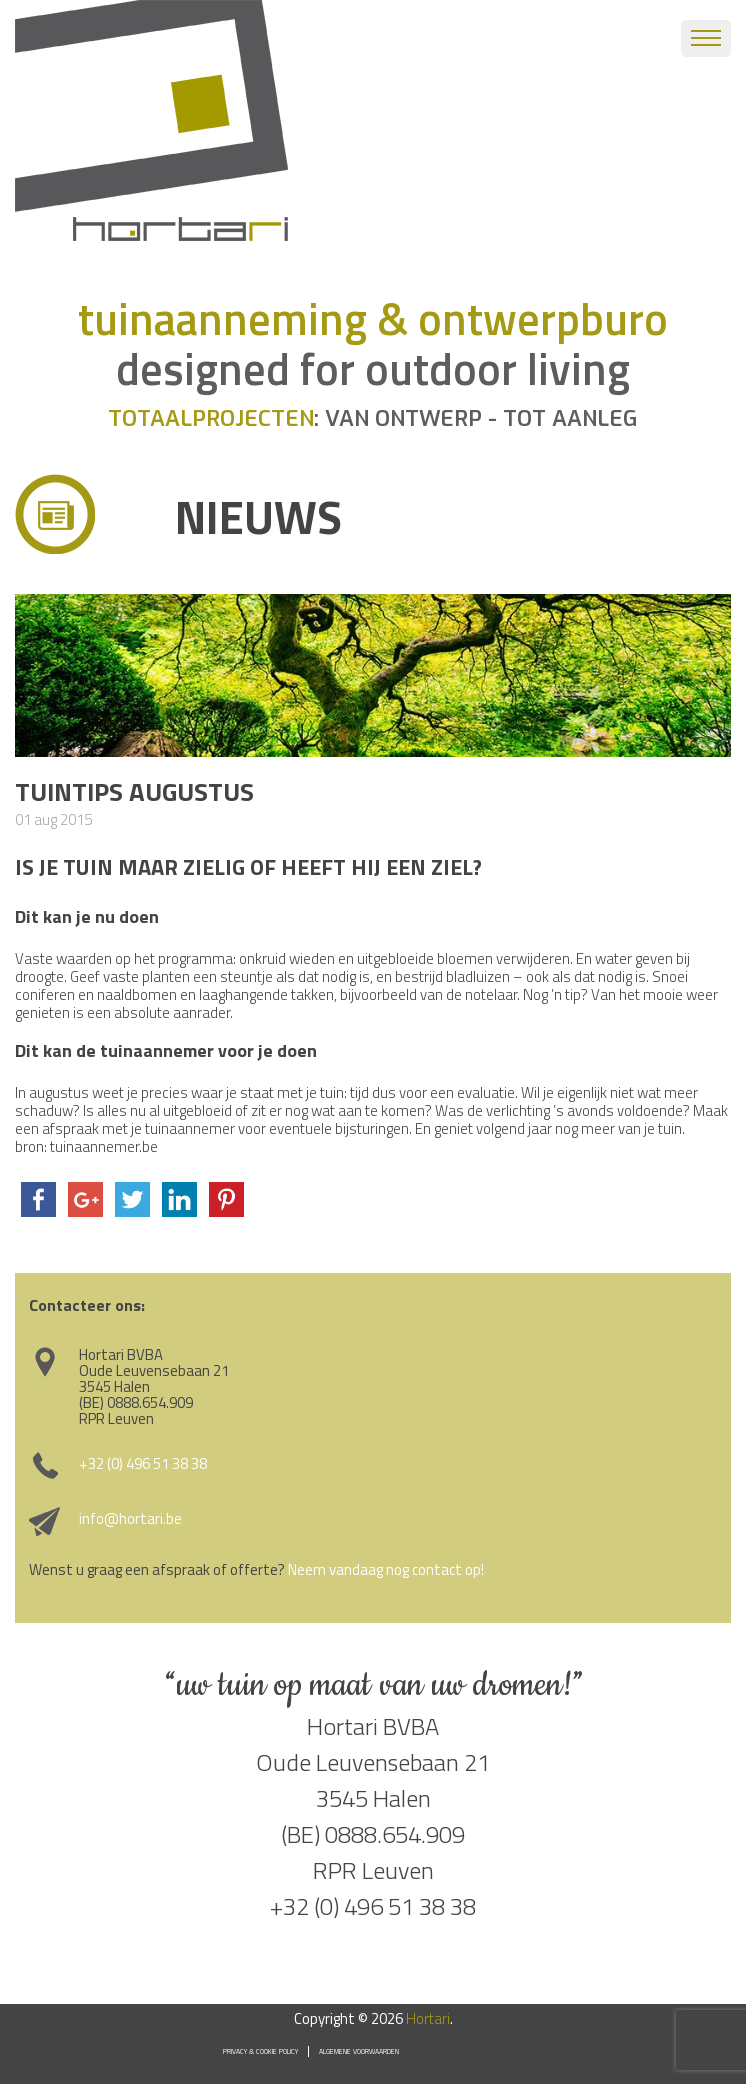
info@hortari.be (130, 1518)
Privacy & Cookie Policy (260, 2051)
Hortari (428, 2018)
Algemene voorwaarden (359, 2051)
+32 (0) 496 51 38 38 (143, 1463)
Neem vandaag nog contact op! (386, 1569)
